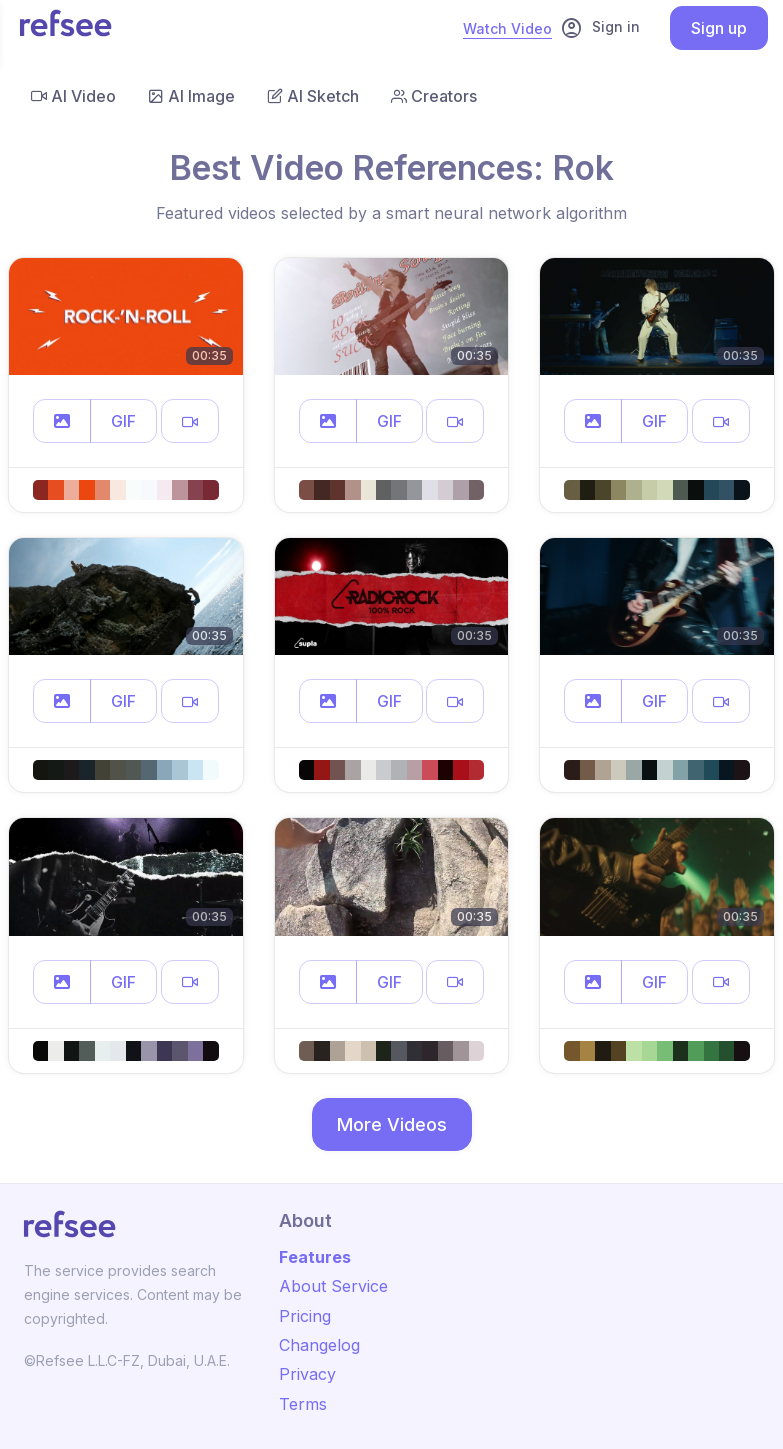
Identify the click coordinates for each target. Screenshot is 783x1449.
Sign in (600, 28)
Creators (434, 96)
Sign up (719, 28)
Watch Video (507, 28)
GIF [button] (123, 421)
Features (315, 1257)
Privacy (307, 1374)
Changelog (319, 1345)
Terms (303, 1404)
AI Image (191, 96)
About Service (333, 1286)
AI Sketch (313, 96)
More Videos (392, 1124)
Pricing (305, 1316)
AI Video (73, 96)
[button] (62, 421)
